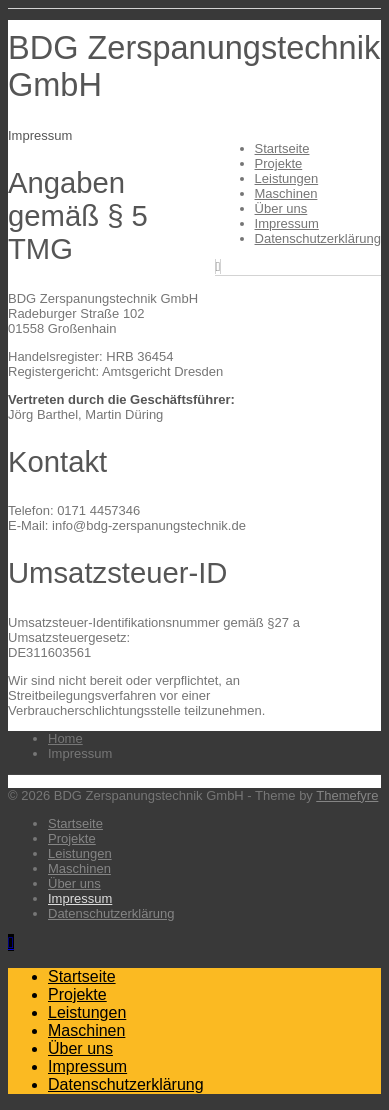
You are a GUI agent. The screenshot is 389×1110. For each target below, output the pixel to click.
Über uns (281, 208)
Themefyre (347, 795)
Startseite (282, 148)
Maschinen (286, 193)
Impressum (287, 223)
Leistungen (287, 178)
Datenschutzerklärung (318, 238)
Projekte (279, 163)
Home (65, 738)
